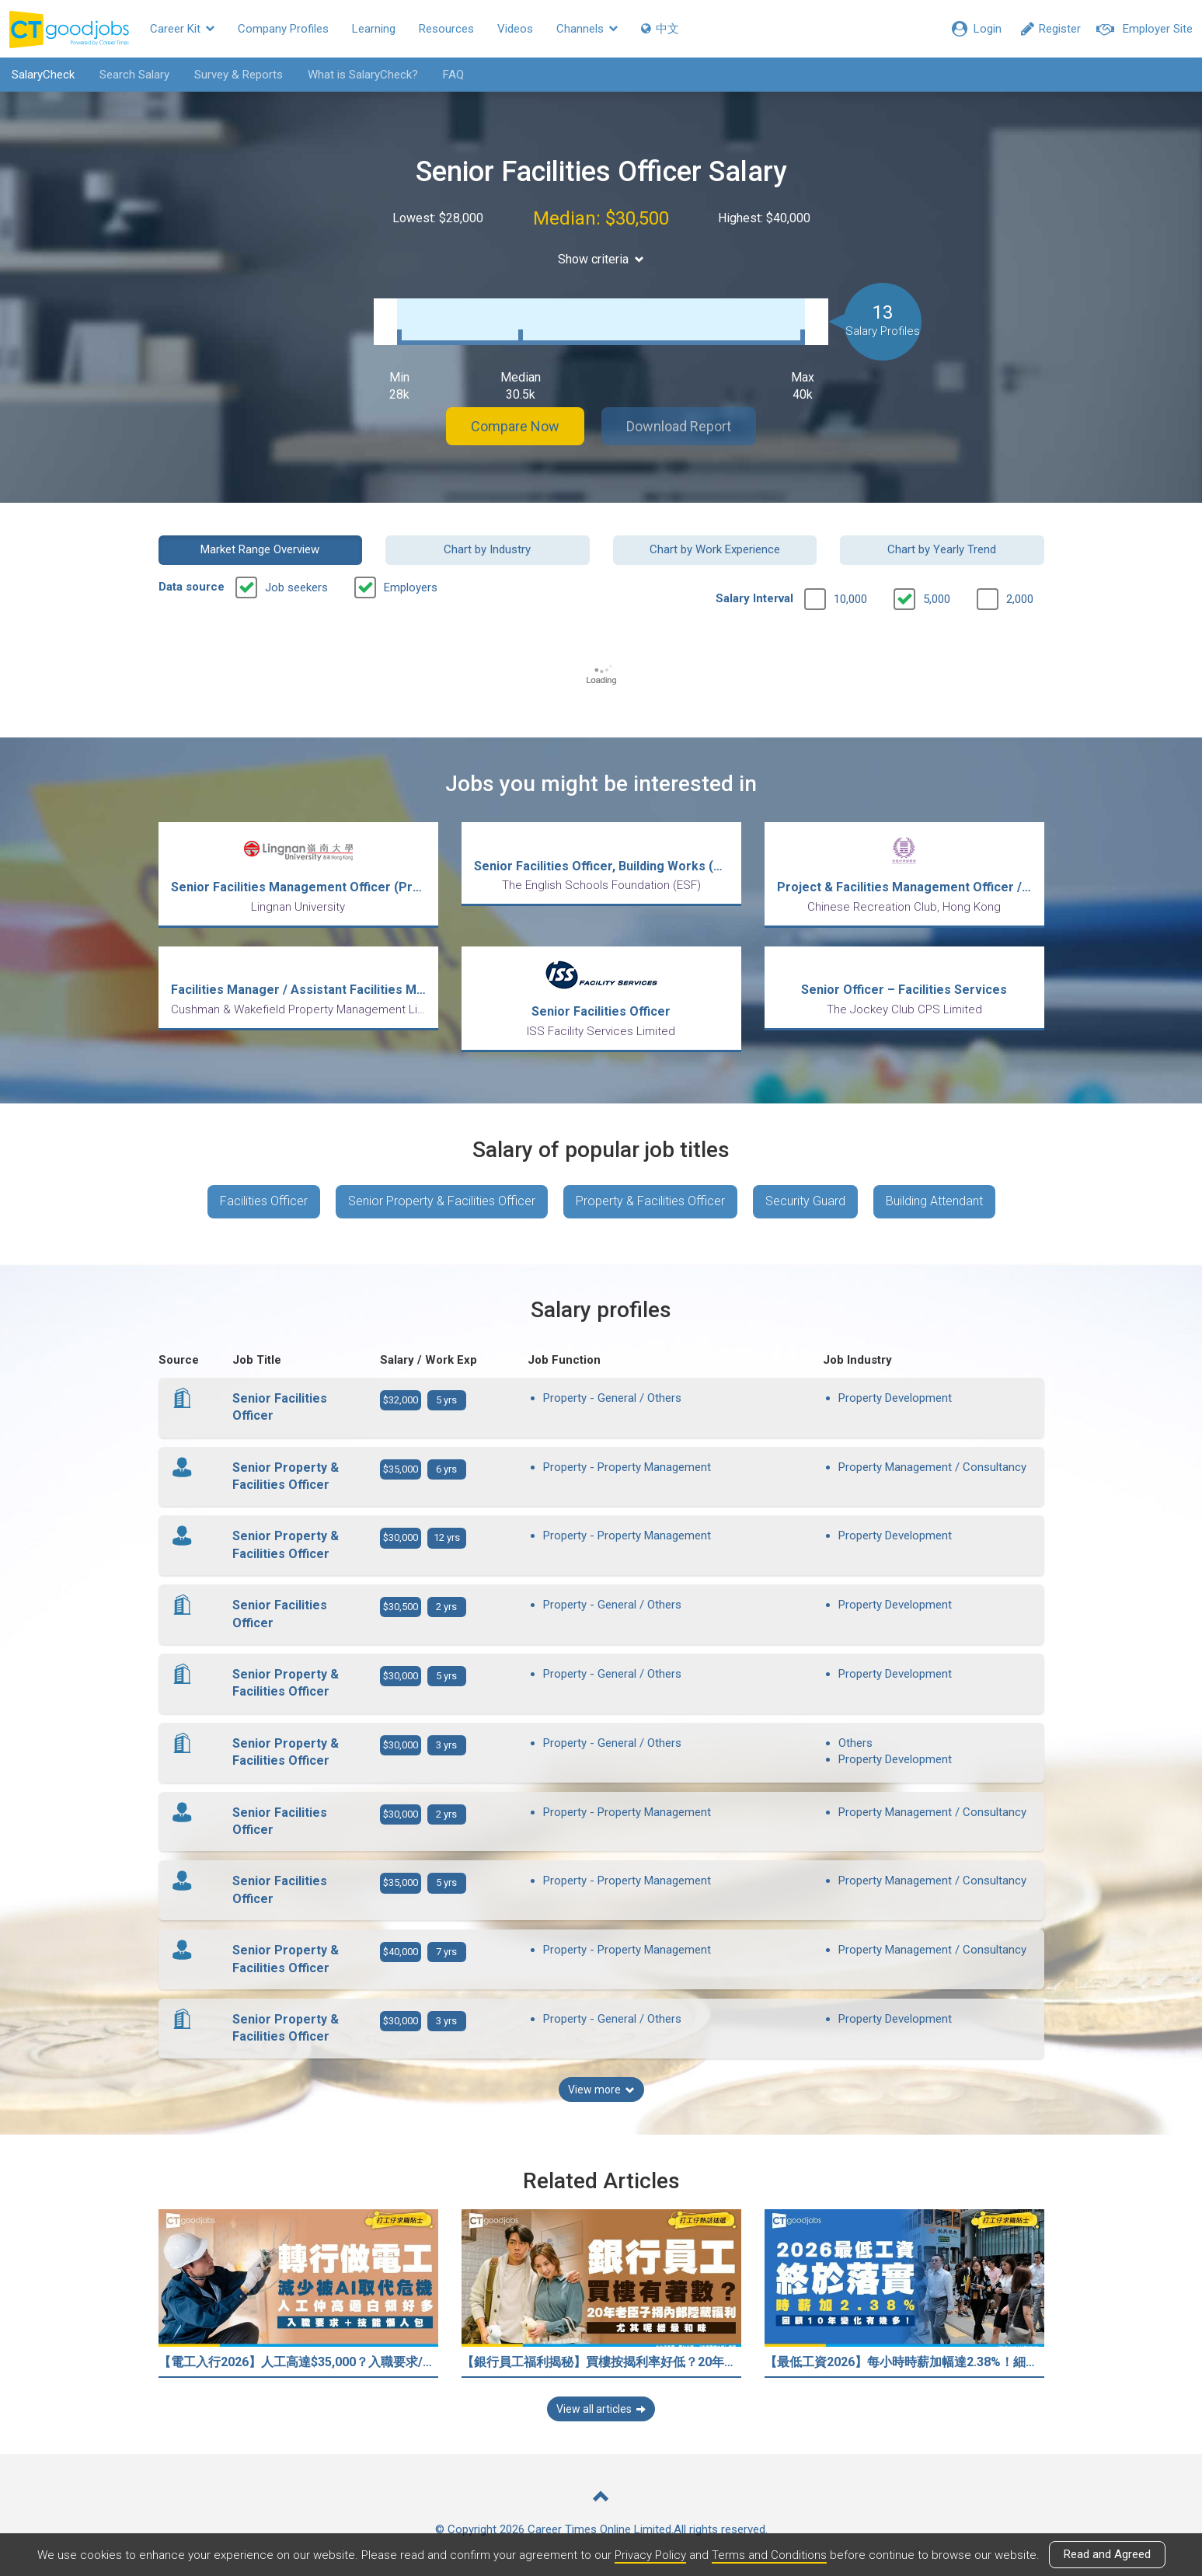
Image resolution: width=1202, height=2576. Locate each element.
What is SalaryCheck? (363, 75)
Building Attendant (934, 1201)
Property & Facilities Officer (650, 1201)
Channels (587, 29)
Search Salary (134, 75)
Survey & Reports (238, 75)
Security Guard (805, 1201)
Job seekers (296, 587)
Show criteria (601, 259)
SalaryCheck (43, 75)
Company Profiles (283, 29)
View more (601, 2089)
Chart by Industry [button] (487, 549)
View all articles (601, 2409)
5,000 (936, 599)
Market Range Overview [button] (259, 549)
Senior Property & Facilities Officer (441, 1201)
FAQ (453, 75)
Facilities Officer (264, 1201)
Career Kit (182, 29)
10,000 (850, 599)
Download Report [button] (678, 426)
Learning (373, 29)
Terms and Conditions (769, 2555)
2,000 (1019, 599)
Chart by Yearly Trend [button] (941, 549)
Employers (410, 587)
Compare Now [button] (515, 426)
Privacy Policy (650, 2555)
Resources (446, 29)
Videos (515, 29)
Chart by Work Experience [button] (715, 549)
